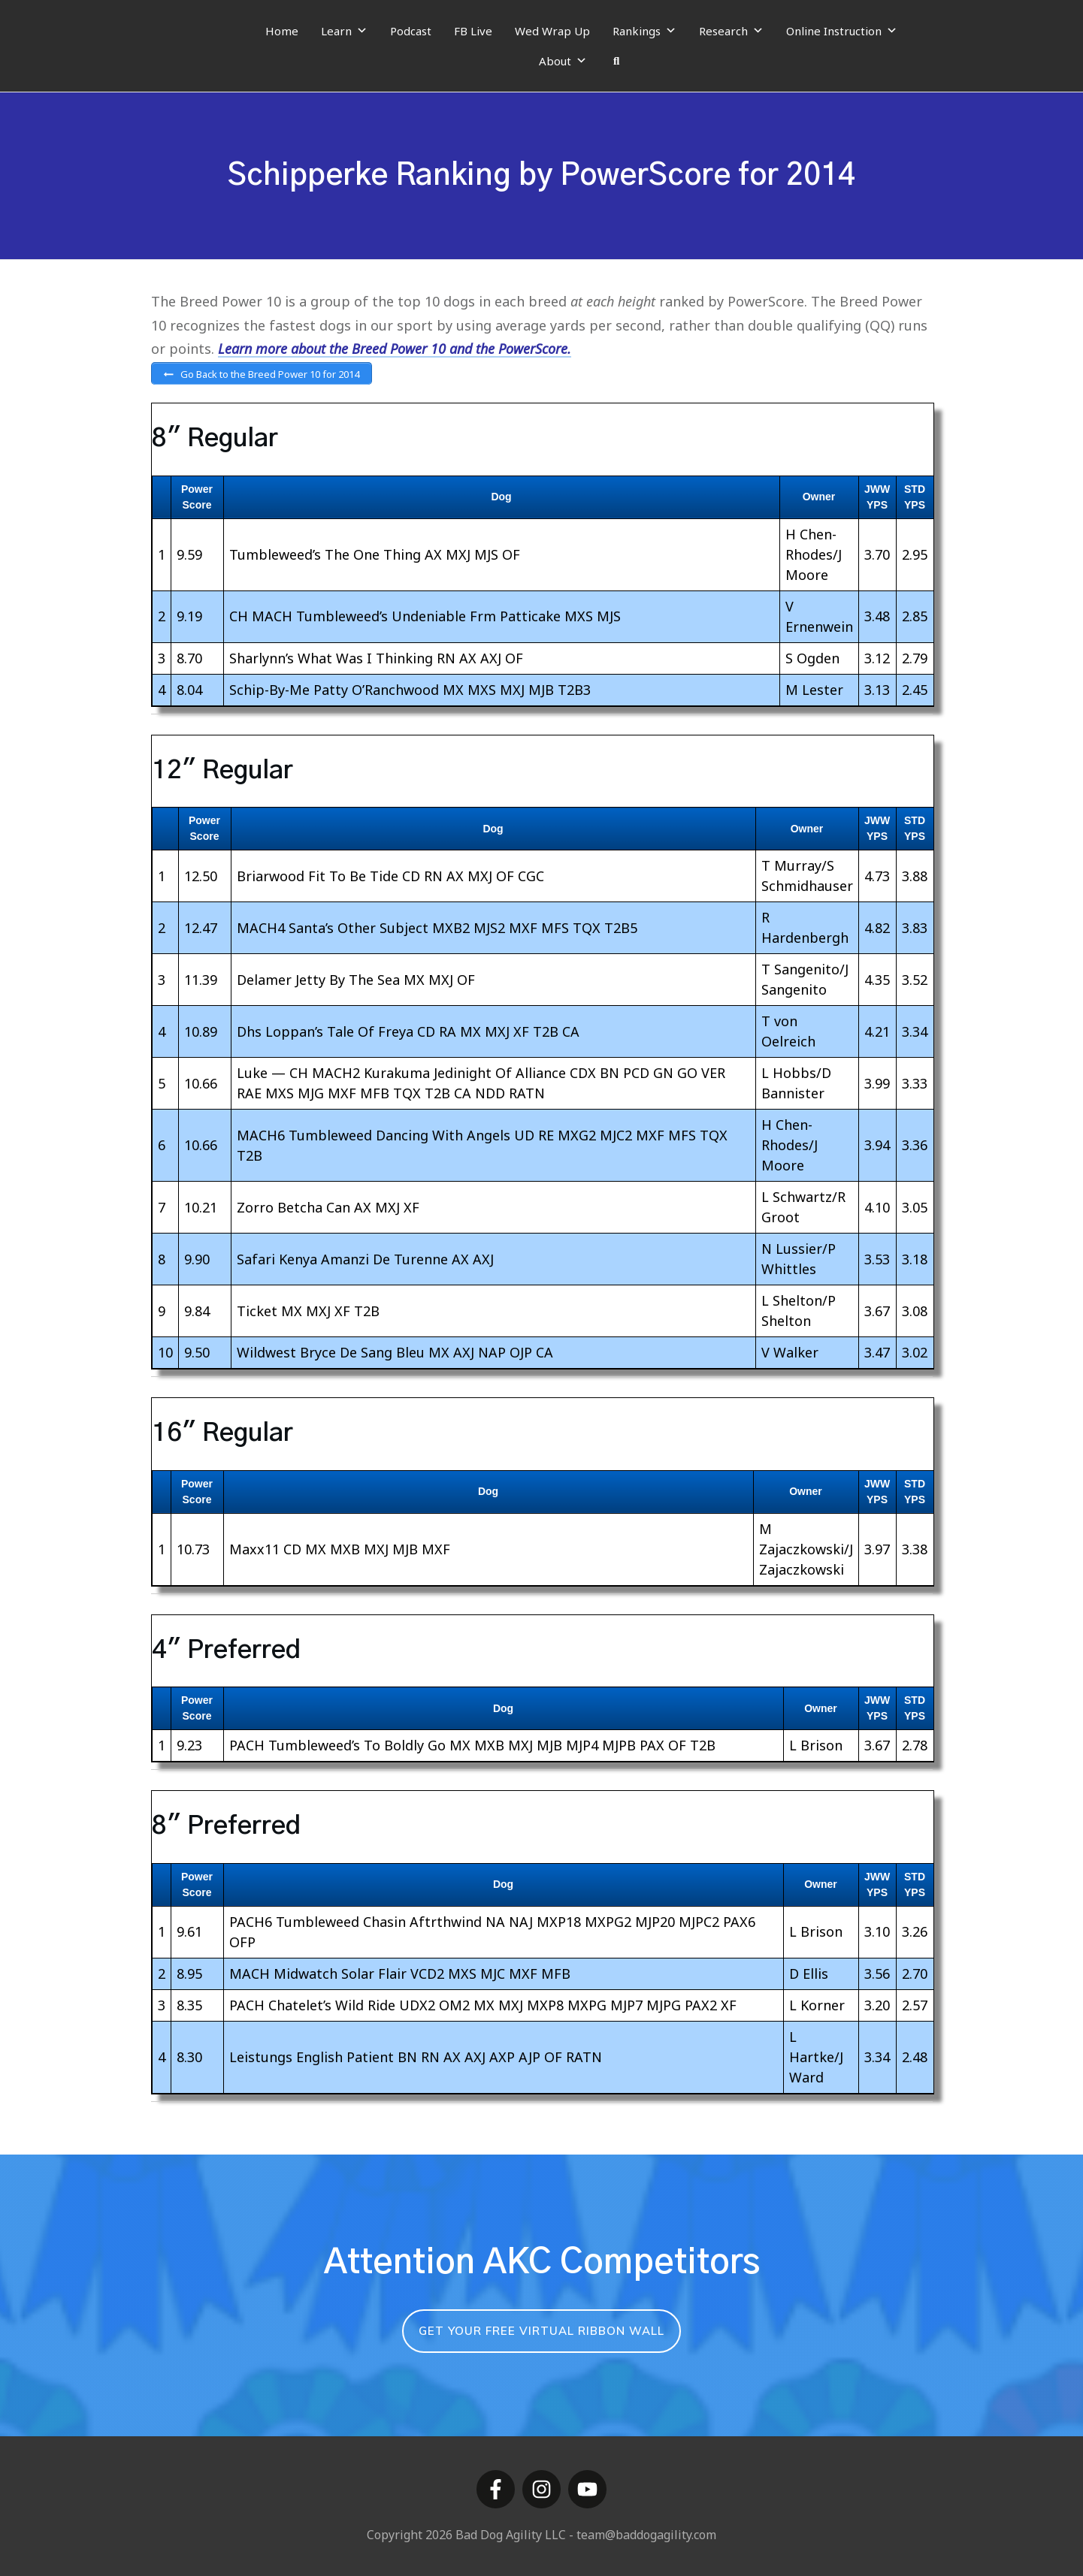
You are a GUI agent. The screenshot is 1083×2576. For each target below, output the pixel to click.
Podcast (410, 30)
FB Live (473, 30)
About (563, 60)
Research (731, 30)
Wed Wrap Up (552, 30)
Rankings (644, 30)
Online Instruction (841, 30)
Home (281, 30)
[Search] (617, 61)
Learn (344, 30)
